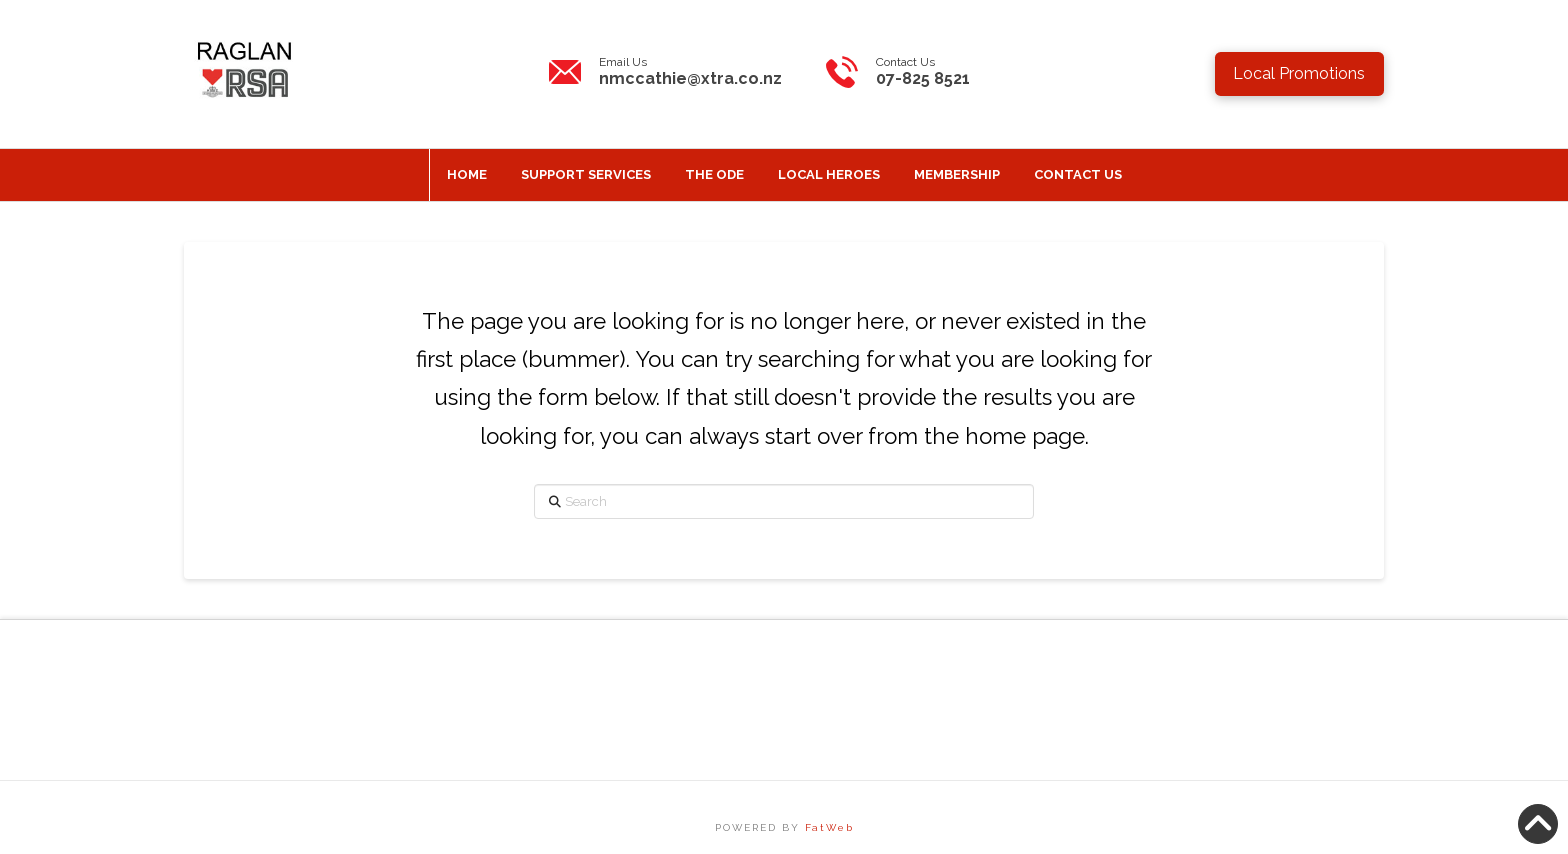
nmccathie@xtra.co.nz (690, 78)
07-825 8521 (923, 78)
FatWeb (829, 827)
